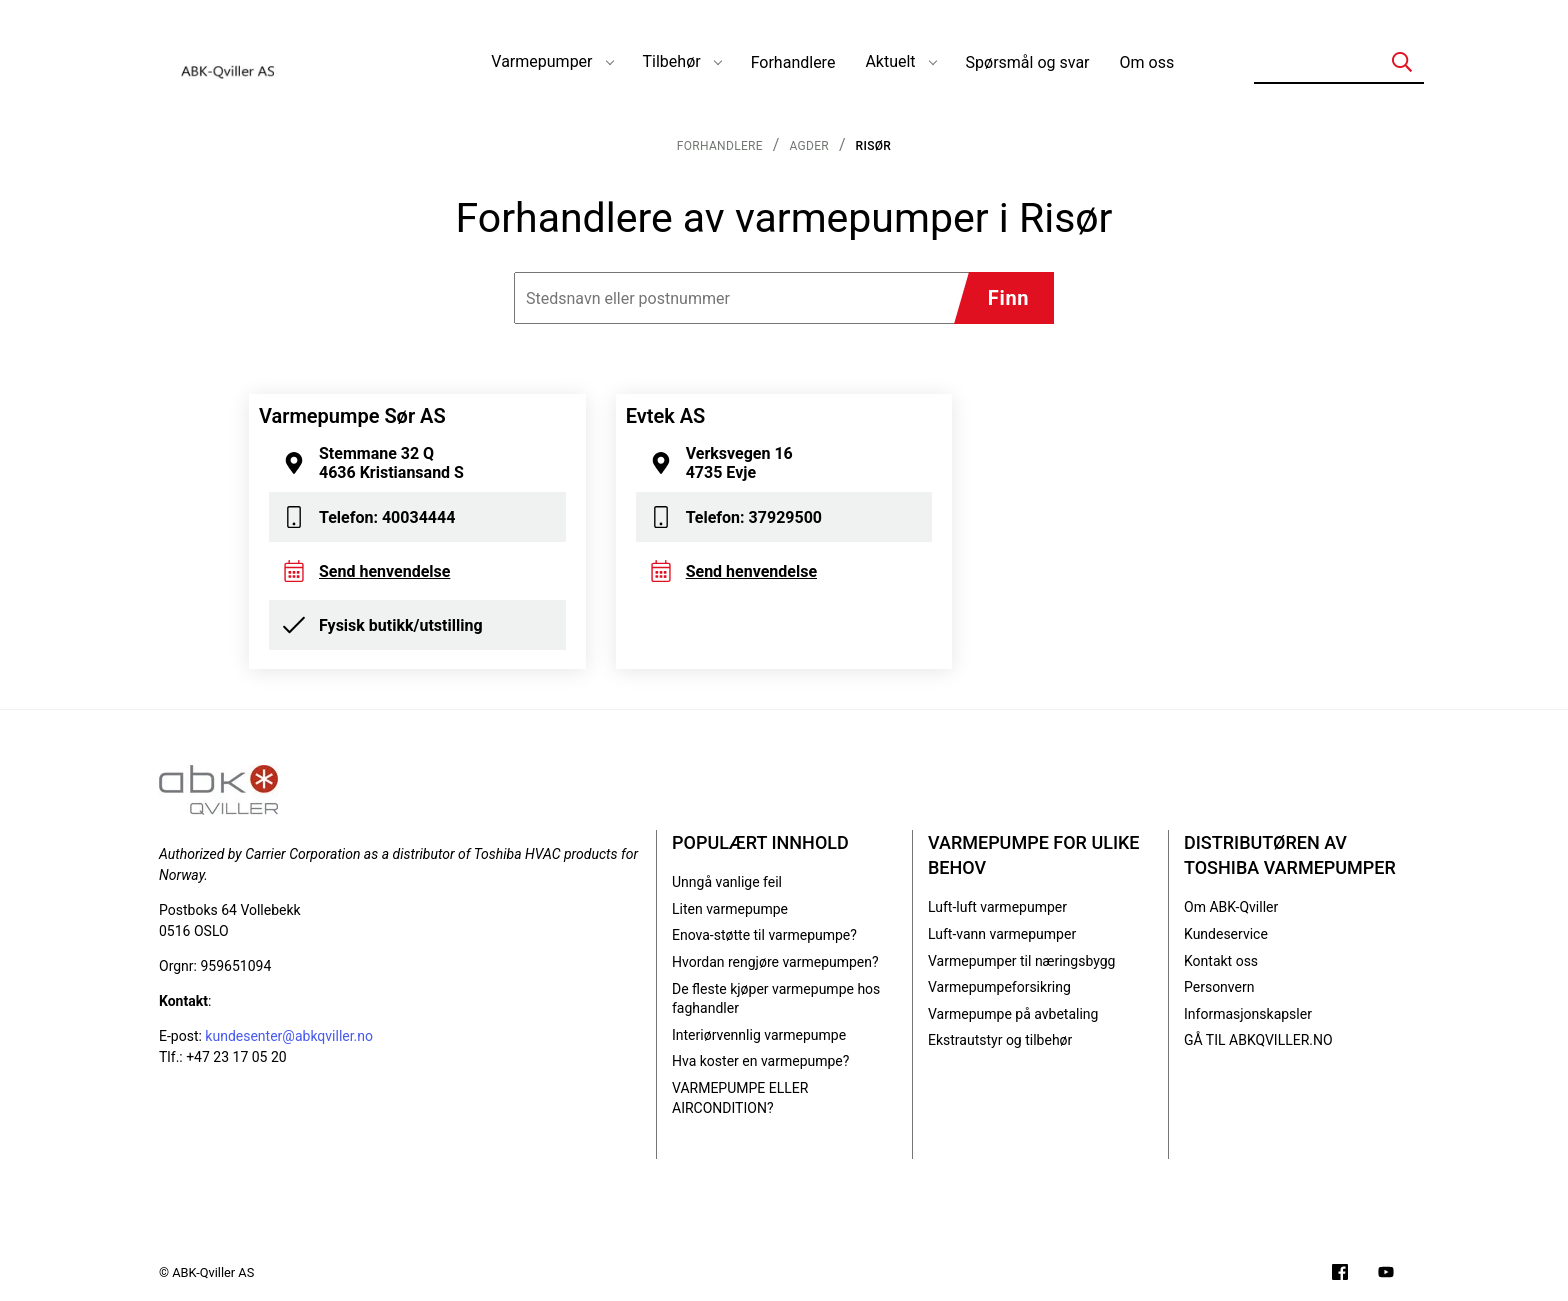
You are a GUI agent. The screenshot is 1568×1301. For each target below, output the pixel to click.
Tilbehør (672, 61)
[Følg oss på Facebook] (1340, 1274)
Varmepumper (541, 61)
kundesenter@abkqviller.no (289, 1036)
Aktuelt (890, 61)
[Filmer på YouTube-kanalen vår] (1386, 1274)
